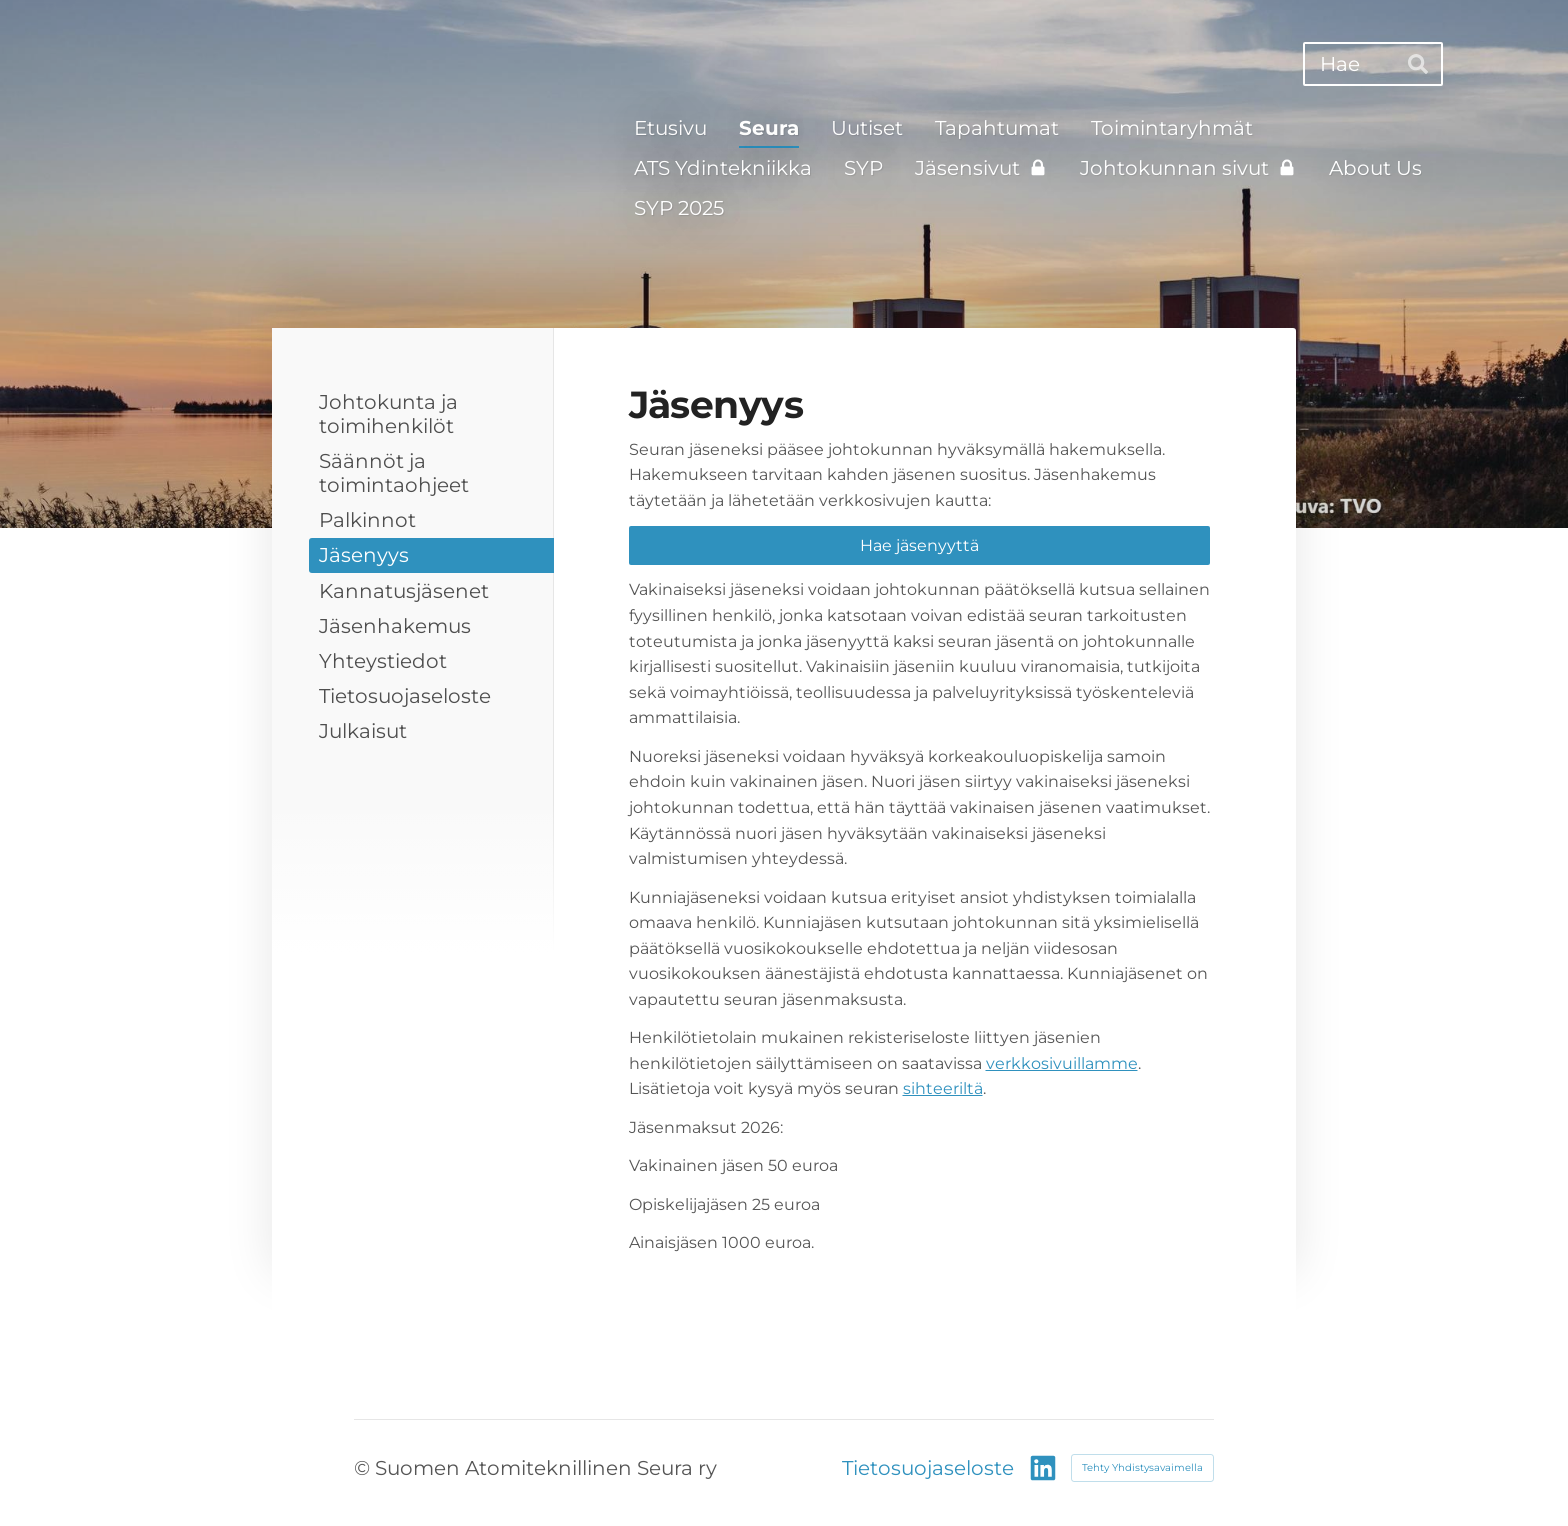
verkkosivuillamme (1062, 1063)
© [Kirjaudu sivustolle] (364, 1468)
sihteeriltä (943, 1088)
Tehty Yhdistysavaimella (1142, 1467)
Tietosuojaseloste (928, 1468)
